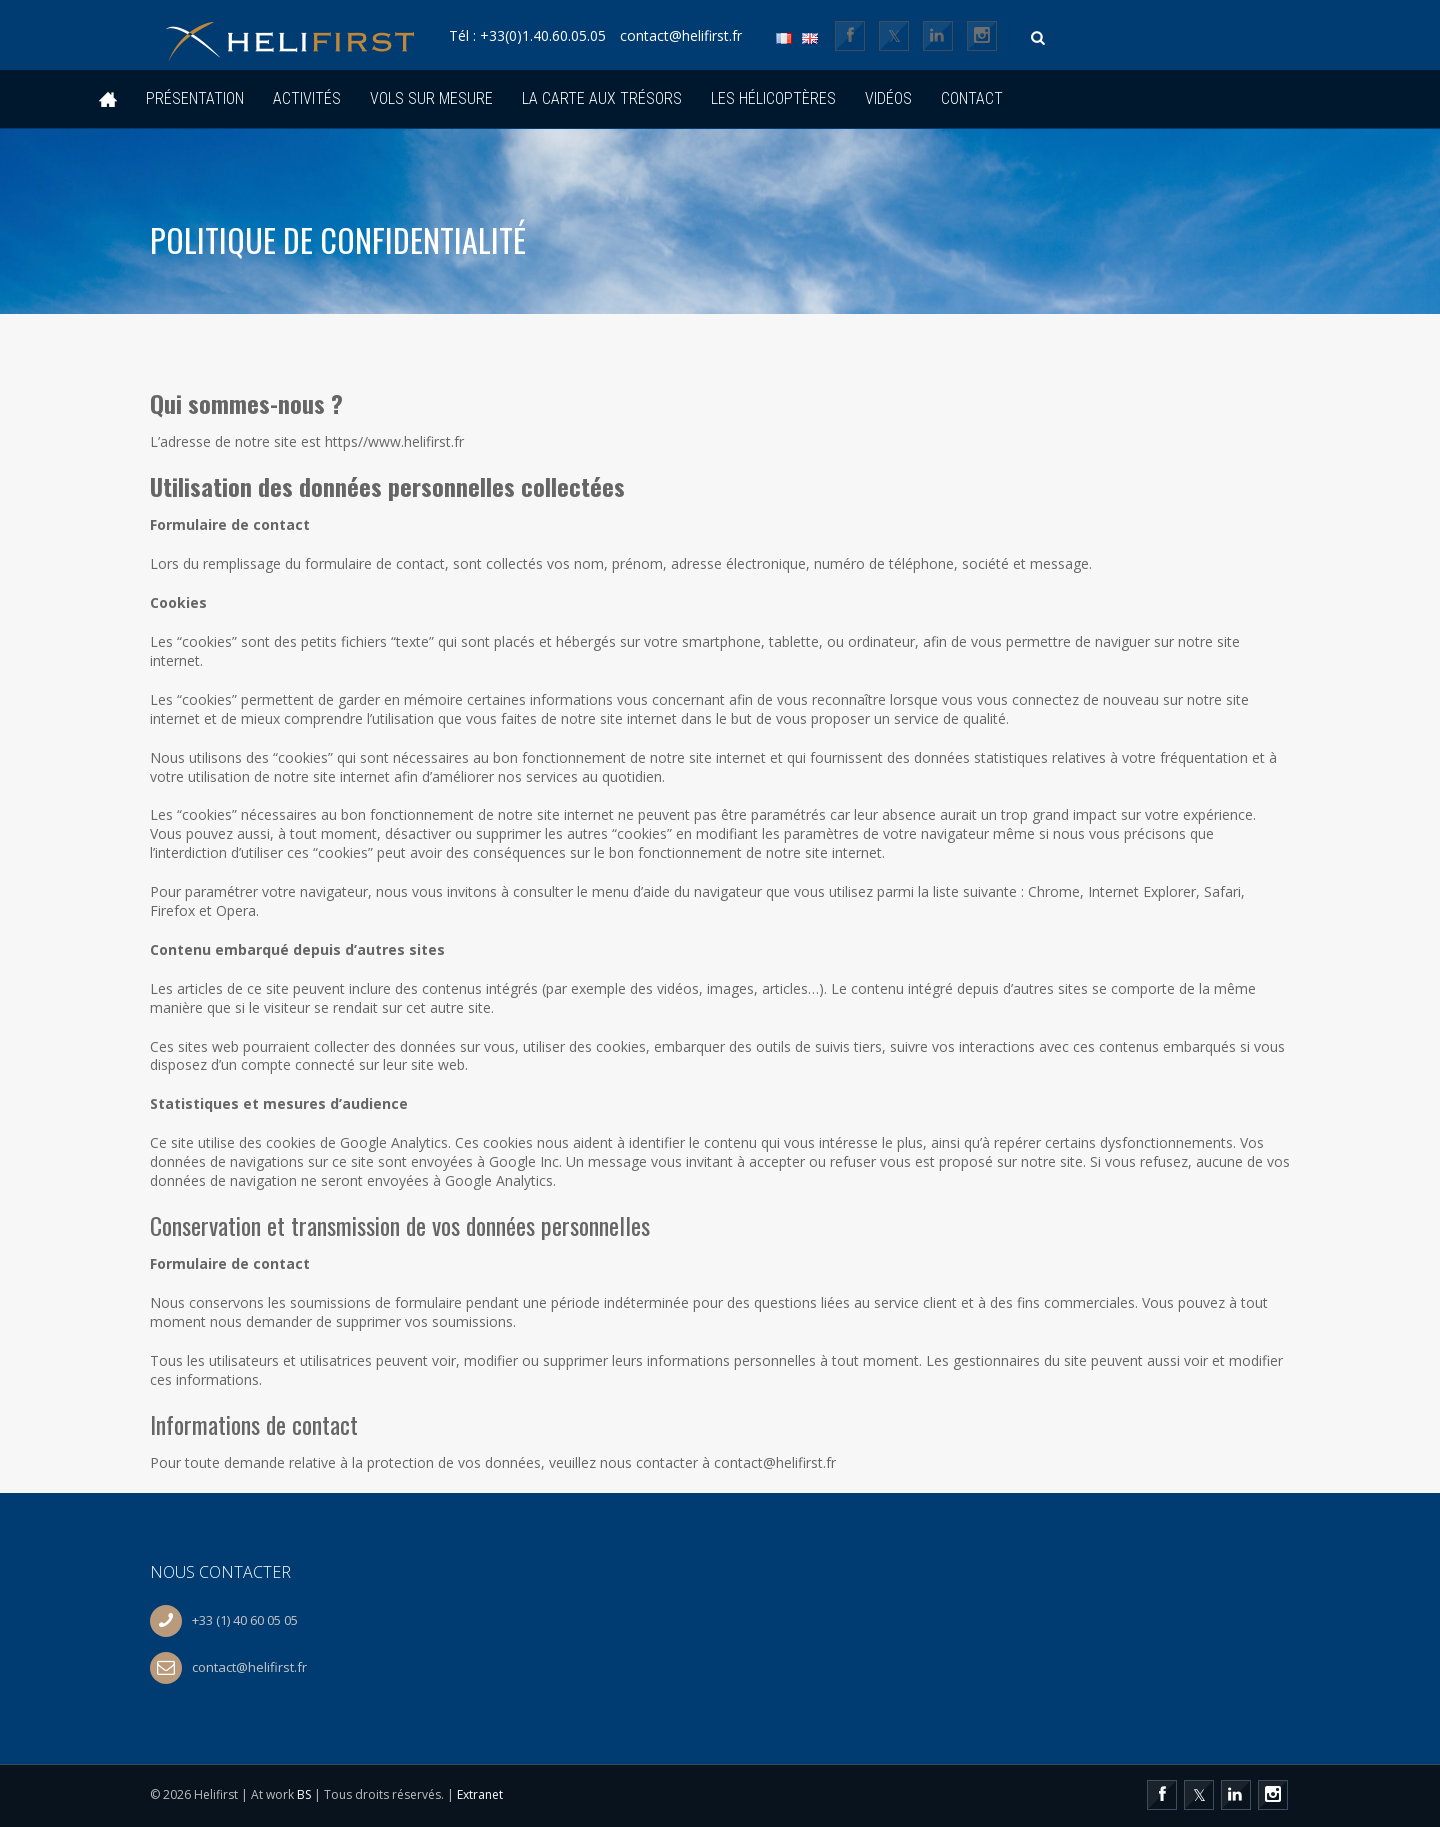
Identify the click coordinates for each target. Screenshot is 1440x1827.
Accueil (108, 99)
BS (304, 1794)
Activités (307, 98)
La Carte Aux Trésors (602, 98)
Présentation (195, 98)
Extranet (480, 1794)
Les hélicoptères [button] (773, 98)
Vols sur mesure (431, 98)
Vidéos (888, 98)
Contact (972, 98)
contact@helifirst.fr (728, 36)
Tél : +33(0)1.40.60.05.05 (558, 36)
